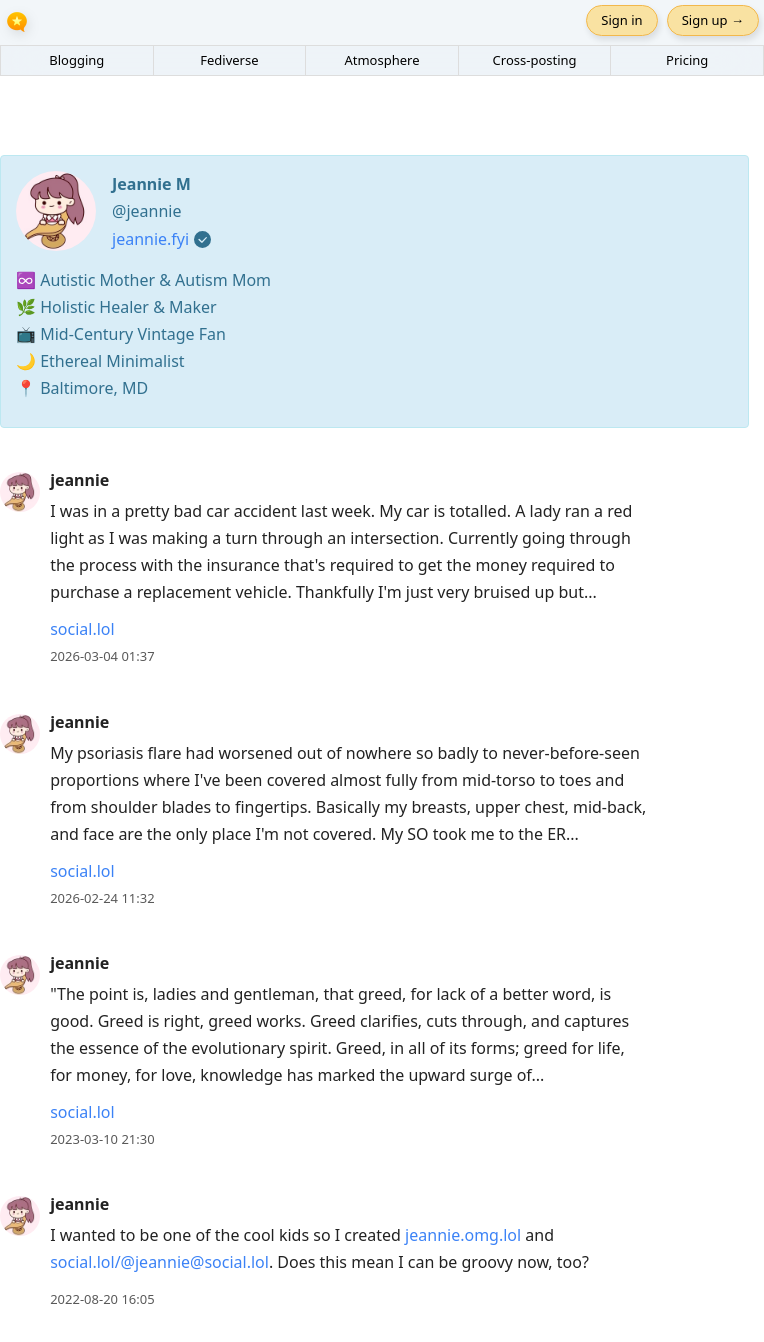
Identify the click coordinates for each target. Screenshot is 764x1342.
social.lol (82, 629)
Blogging (76, 60)
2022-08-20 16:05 (102, 1299)
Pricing (687, 60)
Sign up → (713, 20)
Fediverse (229, 60)
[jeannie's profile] (20, 491)
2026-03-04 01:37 (102, 656)
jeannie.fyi (150, 239)
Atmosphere (381, 60)
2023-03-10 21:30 (102, 1139)
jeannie (79, 480)
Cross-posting (535, 60)
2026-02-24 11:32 (102, 898)
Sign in (621, 20)
